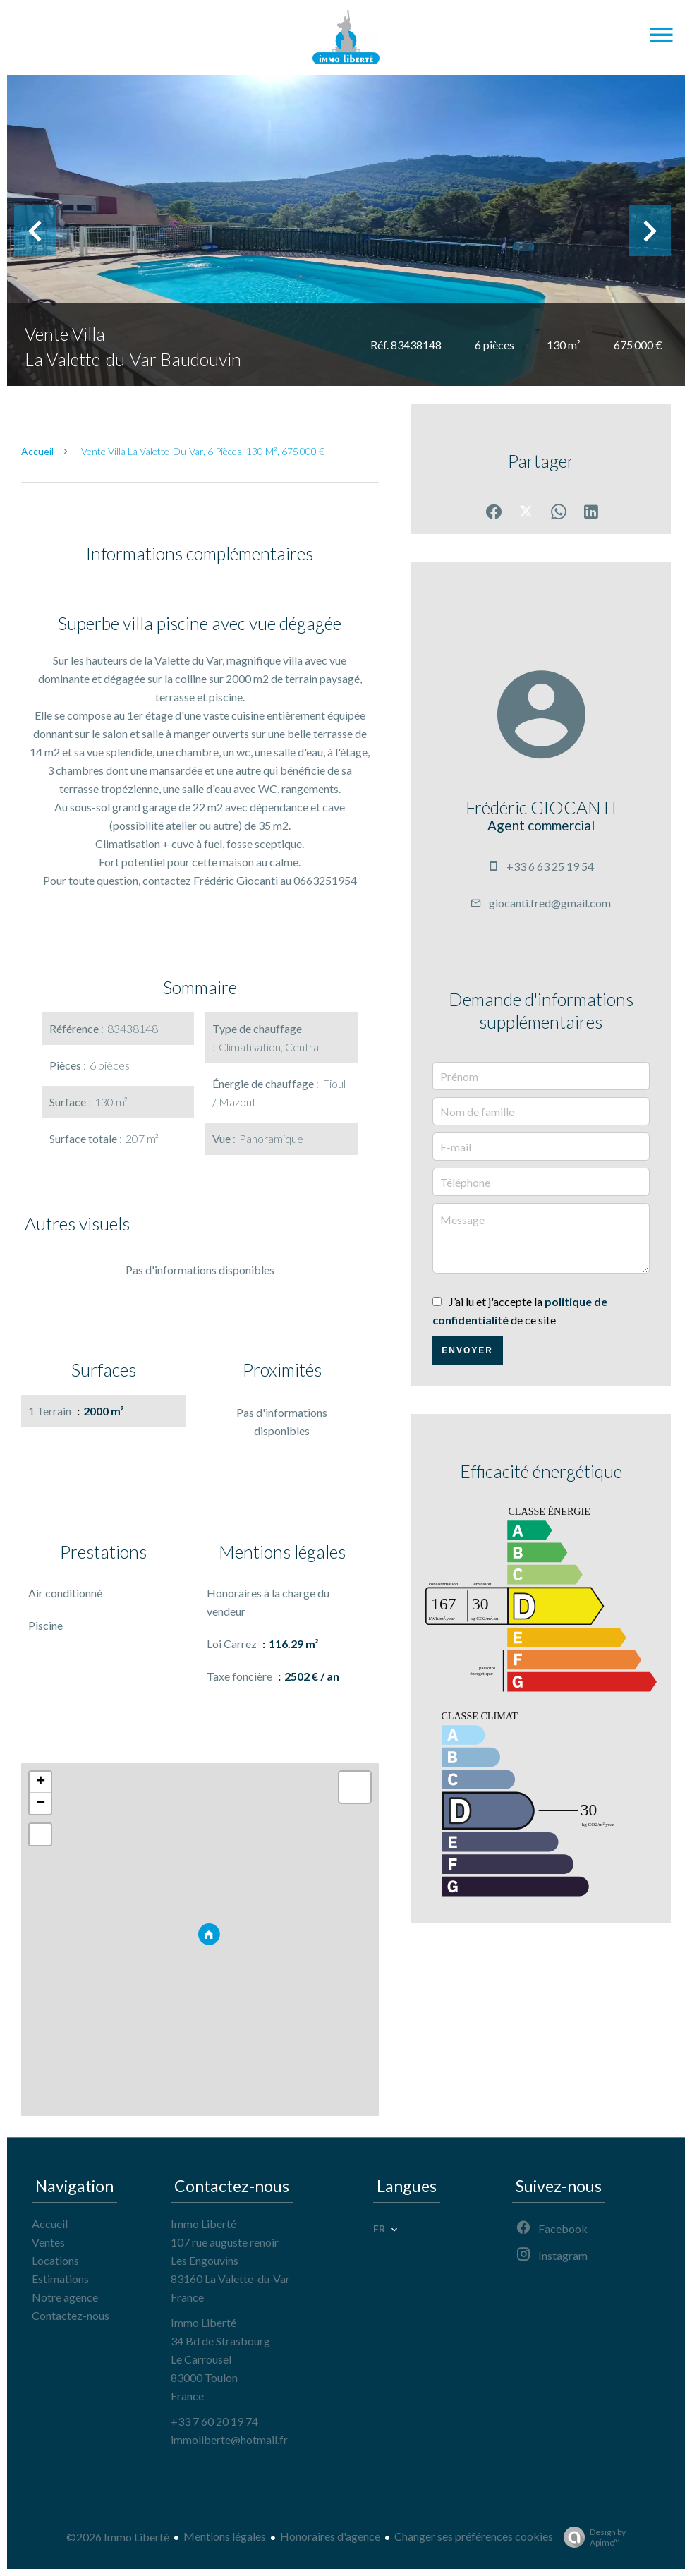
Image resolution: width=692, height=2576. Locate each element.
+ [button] (40, 1782)
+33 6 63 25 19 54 (550, 866)
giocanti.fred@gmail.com (550, 902)
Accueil (37, 451)
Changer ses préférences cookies (473, 2536)
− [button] (40, 1803)
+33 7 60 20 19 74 (214, 2421)
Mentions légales (224, 2536)
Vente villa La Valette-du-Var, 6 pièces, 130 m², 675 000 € (202, 451)
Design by (591, 2537)
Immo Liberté (203, 2223)
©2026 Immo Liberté (117, 2537)
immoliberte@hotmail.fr (229, 2439)
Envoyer (467, 1350)
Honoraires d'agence (330, 2536)
